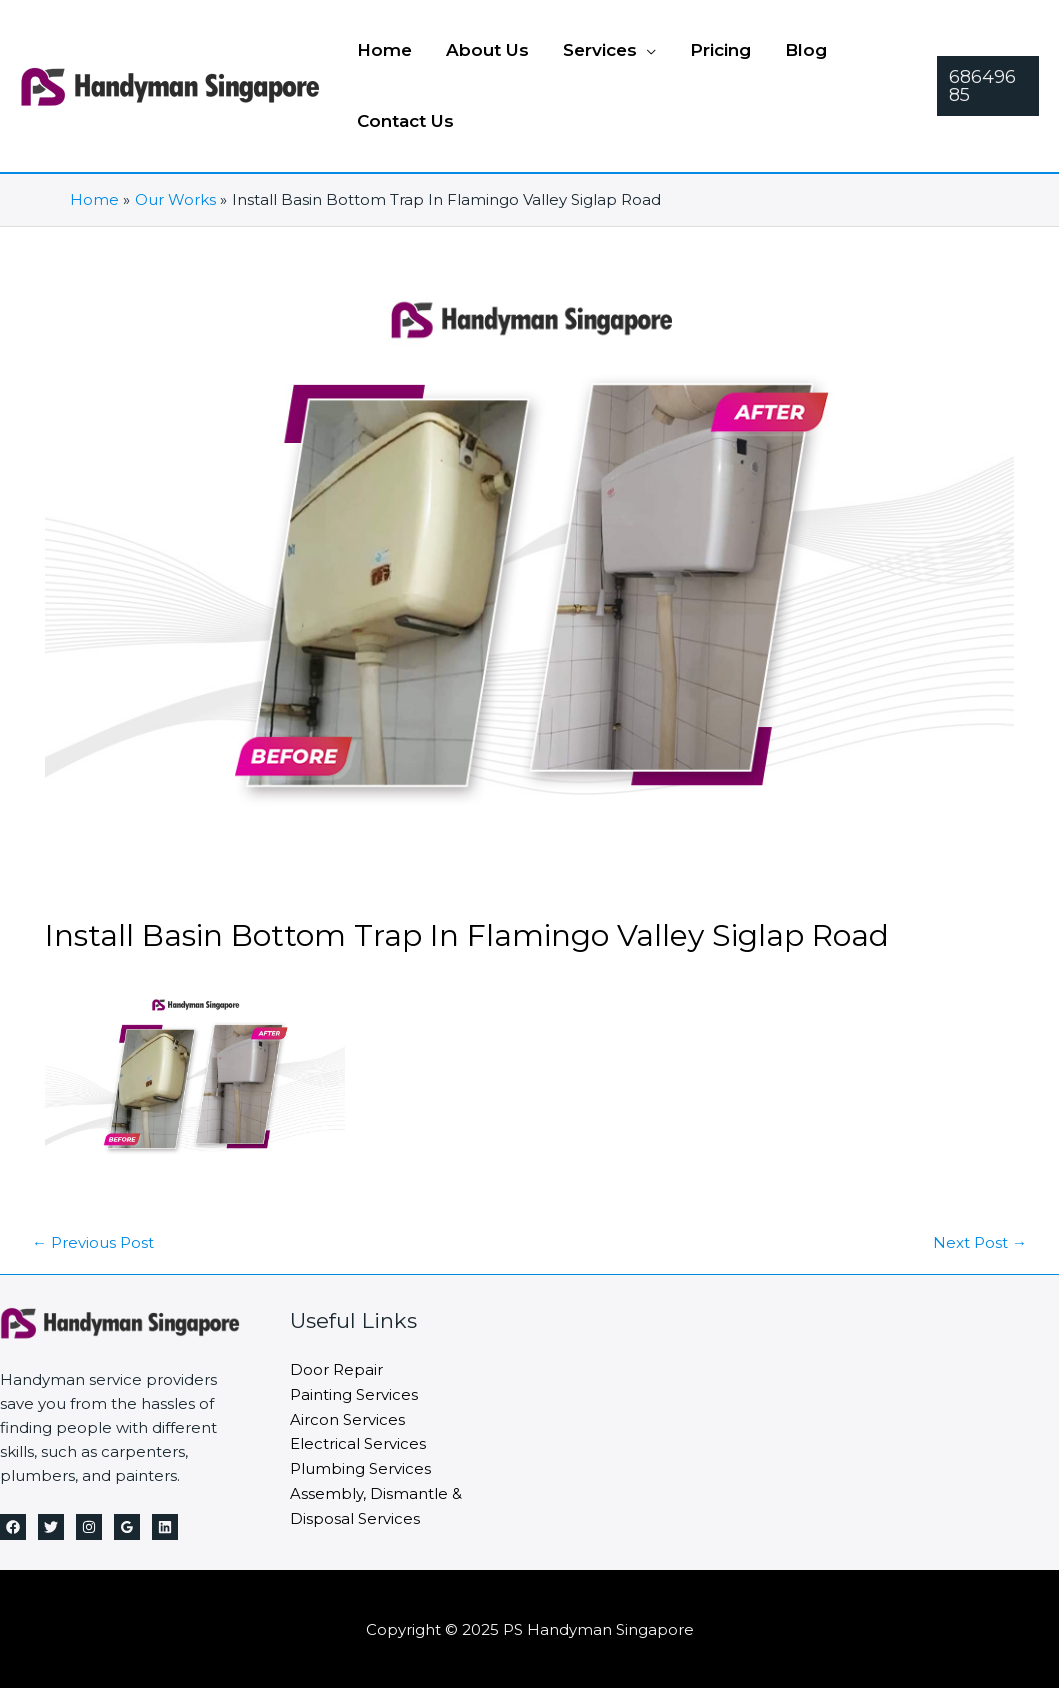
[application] (646, 50)
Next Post (980, 1240)
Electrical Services (358, 1439)
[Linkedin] (165, 1525)
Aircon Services (347, 1415)
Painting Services (354, 1391)
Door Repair (336, 1367)
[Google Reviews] (127, 1525)
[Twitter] (51, 1525)
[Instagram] (89, 1525)
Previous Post (93, 1240)
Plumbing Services (360, 1463)
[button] (988, 86)
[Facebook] (13, 1525)
